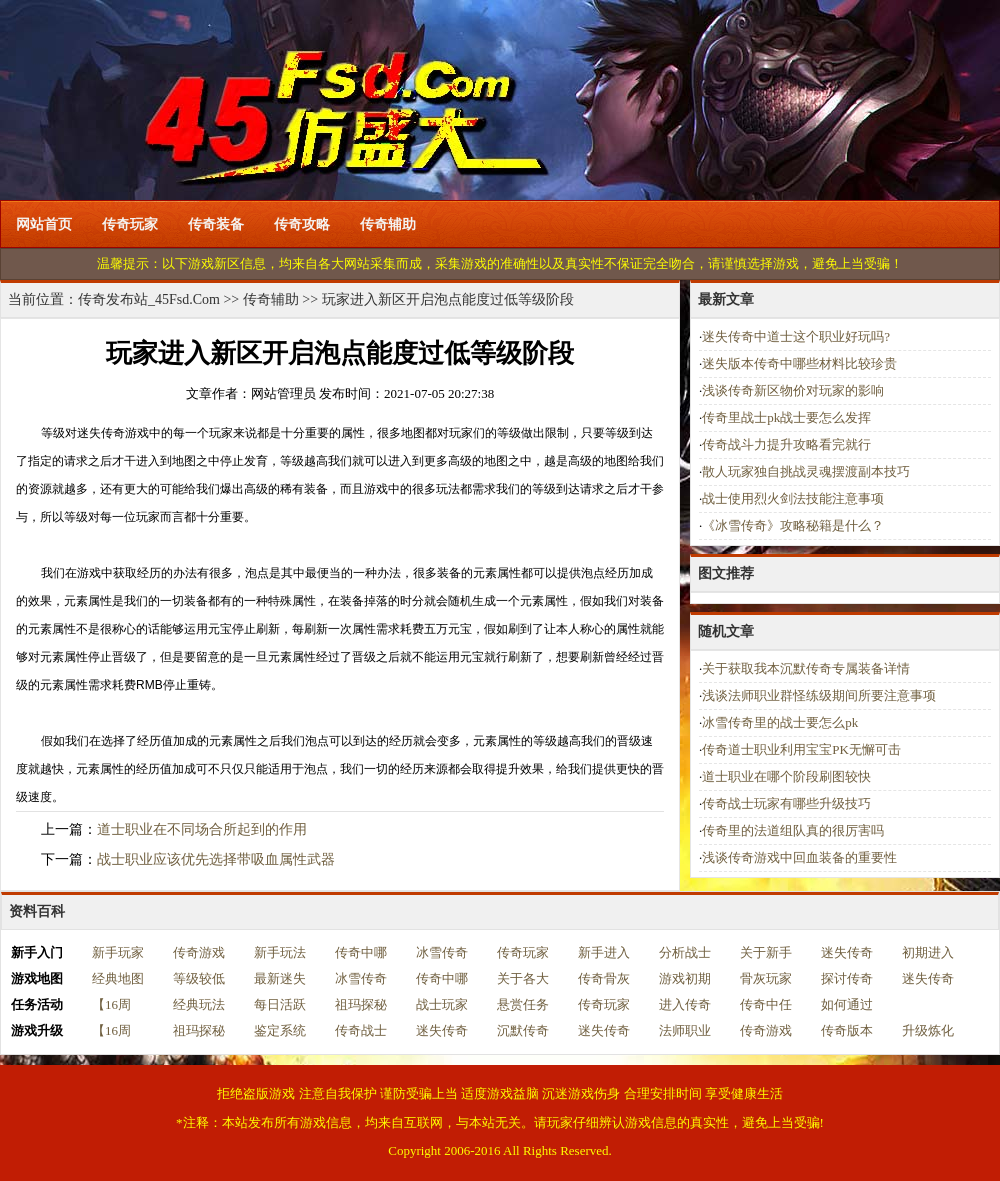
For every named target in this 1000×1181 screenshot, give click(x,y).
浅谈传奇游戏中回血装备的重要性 (799, 857)
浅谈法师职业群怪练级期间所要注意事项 (819, 695)
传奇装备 (216, 224)
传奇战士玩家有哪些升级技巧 (786, 803)
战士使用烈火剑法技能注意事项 (793, 498)
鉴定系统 (280, 1030)
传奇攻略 (302, 224)
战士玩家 (442, 1004)
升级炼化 (928, 1030)
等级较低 (199, 978)
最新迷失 (280, 978)
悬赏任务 (523, 1004)
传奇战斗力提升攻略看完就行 (786, 444)
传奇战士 (361, 1030)
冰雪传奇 (442, 952)
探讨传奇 (847, 978)
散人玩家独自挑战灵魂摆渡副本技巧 (806, 471)
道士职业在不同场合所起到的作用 (202, 829)
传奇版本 (847, 1030)
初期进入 (928, 952)
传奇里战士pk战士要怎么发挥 (786, 417)
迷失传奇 (847, 952)
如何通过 (847, 1004)
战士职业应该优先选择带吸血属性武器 (216, 859)
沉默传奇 (523, 1030)
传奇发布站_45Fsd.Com (149, 299)
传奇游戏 (199, 952)
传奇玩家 (130, 224)
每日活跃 (280, 1004)
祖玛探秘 (361, 1004)
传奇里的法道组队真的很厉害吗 (793, 830)
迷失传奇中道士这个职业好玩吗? (796, 336)
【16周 (111, 1004)
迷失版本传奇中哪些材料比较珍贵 (799, 363)
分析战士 (685, 952)
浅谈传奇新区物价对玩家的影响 (793, 390)
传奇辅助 (388, 224)
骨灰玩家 (766, 978)
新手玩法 (280, 952)
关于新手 (766, 952)
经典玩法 (199, 1004)
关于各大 (523, 978)
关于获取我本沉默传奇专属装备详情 (806, 668)
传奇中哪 (361, 952)
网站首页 (44, 224)
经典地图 (118, 978)
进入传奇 (685, 1004)
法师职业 (685, 1030)
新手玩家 (118, 952)
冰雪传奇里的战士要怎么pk (780, 722)
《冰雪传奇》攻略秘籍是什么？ (793, 525)
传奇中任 (766, 1004)
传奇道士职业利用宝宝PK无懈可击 (801, 749)
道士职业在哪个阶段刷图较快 (786, 776)
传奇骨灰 (604, 978)
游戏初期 (685, 978)
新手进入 (604, 952)
